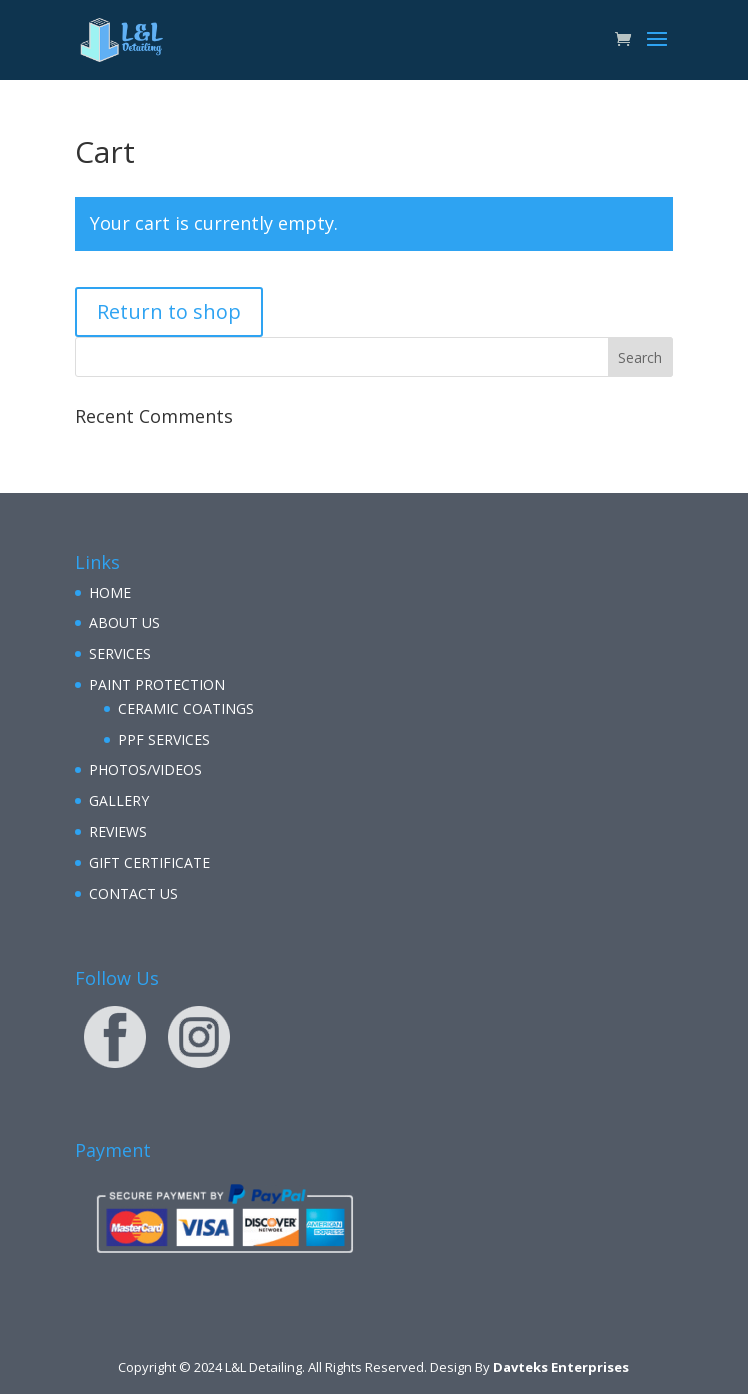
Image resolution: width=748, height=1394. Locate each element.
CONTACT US (133, 893)
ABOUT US (124, 622)
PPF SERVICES (164, 739)
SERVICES (120, 653)
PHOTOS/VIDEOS (145, 769)
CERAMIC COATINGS (186, 708)
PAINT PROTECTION (157, 684)
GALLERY (119, 800)
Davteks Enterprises (561, 1367)
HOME (110, 592)
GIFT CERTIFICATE (149, 862)
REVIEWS (118, 831)
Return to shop (169, 311)
